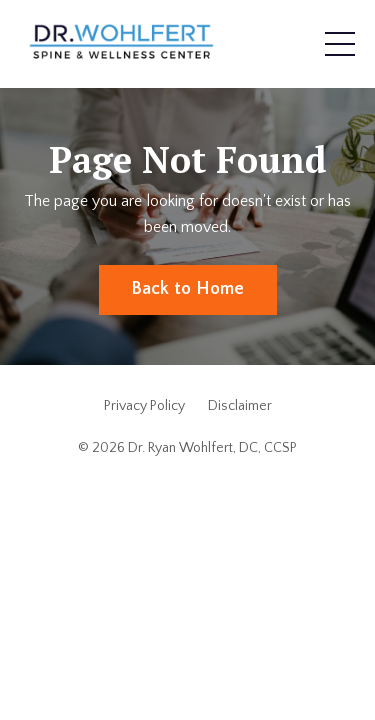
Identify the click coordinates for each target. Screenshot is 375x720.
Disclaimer (240, 406)
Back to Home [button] (188, 289)
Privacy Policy (144, 406)
